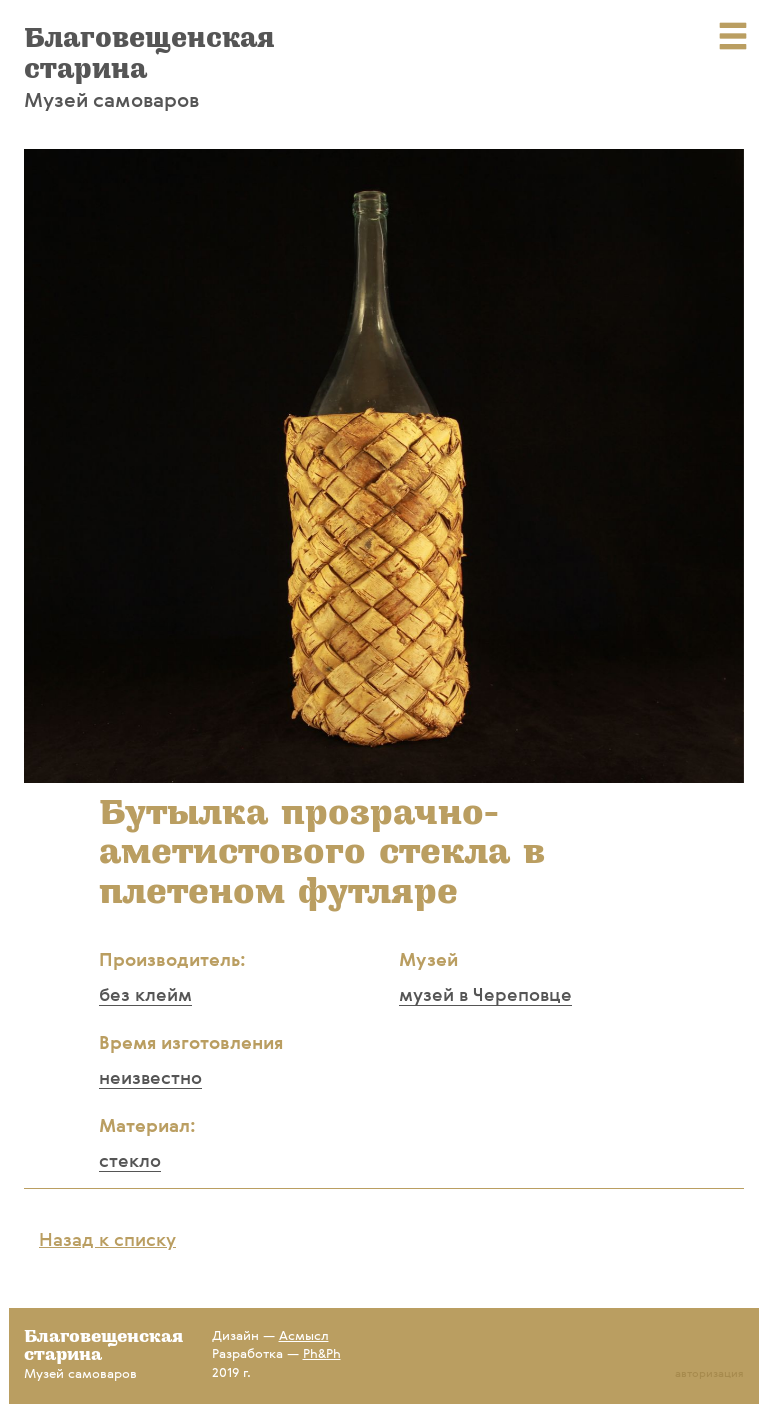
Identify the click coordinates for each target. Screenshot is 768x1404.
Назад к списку (107, 1241)
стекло (130, 1162)
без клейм (145, 996)
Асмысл (304, 1336)
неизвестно (150, 1079)
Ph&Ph (322, 1354)
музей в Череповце (485, 996)
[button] (726, 167)
